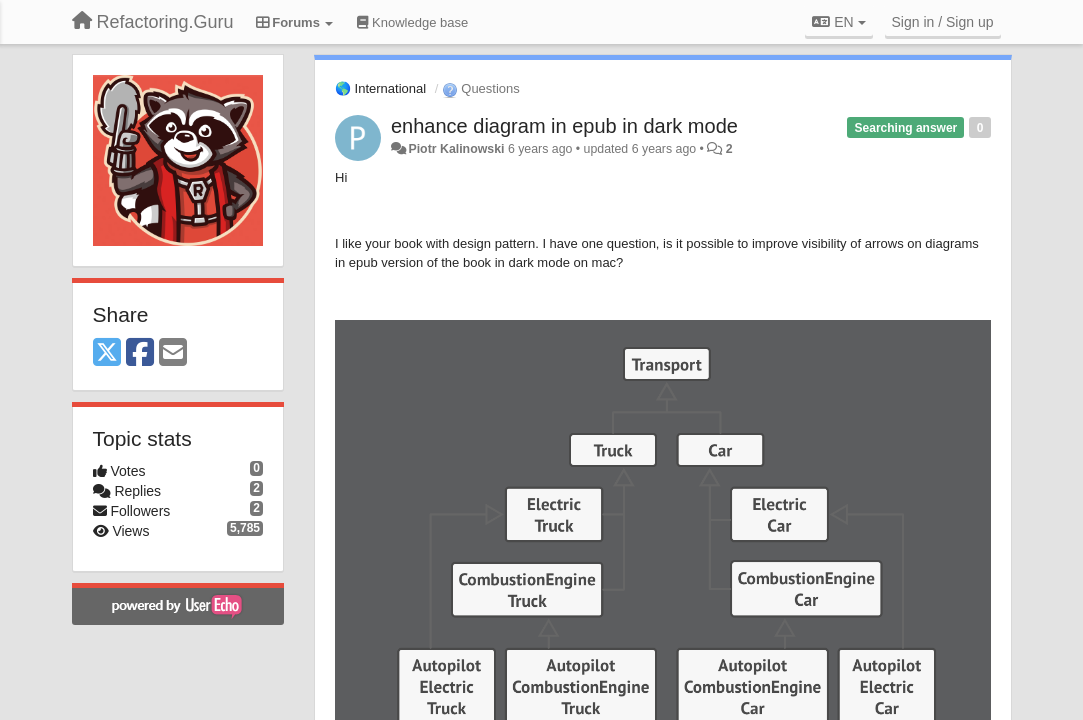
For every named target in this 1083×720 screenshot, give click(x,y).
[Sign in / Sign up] (943, 22)
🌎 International (380, 88)
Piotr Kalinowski (456, 149)
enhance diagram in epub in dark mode (564, 126)
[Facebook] (140, 353)
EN (838, 22)
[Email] (173, 353)
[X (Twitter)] (107, 353)
